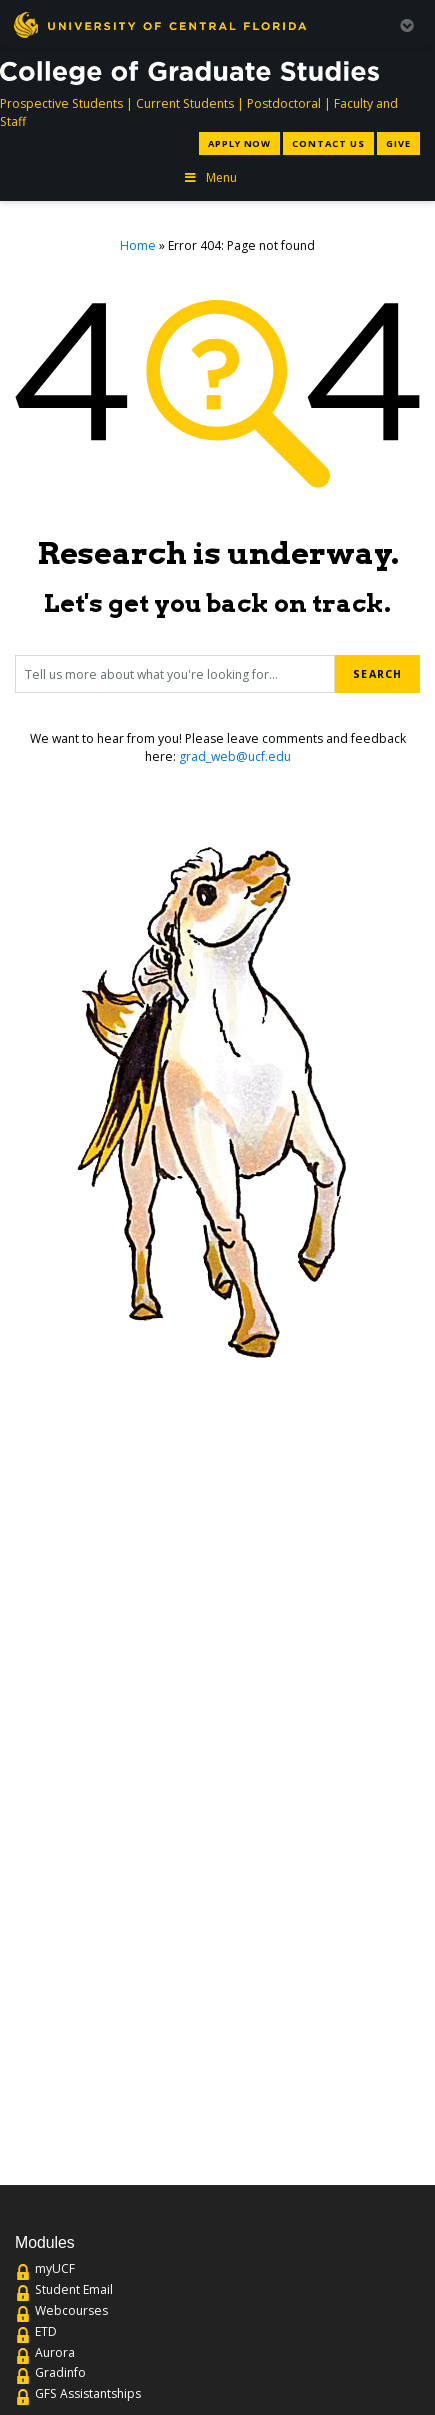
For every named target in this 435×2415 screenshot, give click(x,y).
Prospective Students (61, 103)
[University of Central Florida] (160, 24)
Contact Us (328, 143)
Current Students (185, 103)
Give (398, 143)
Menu (210, 177)
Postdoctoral (284, 103)
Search (377, 674)
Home (138, 245)
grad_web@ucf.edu (235, 756)
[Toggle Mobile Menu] (407, 23)
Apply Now (239, 143)
